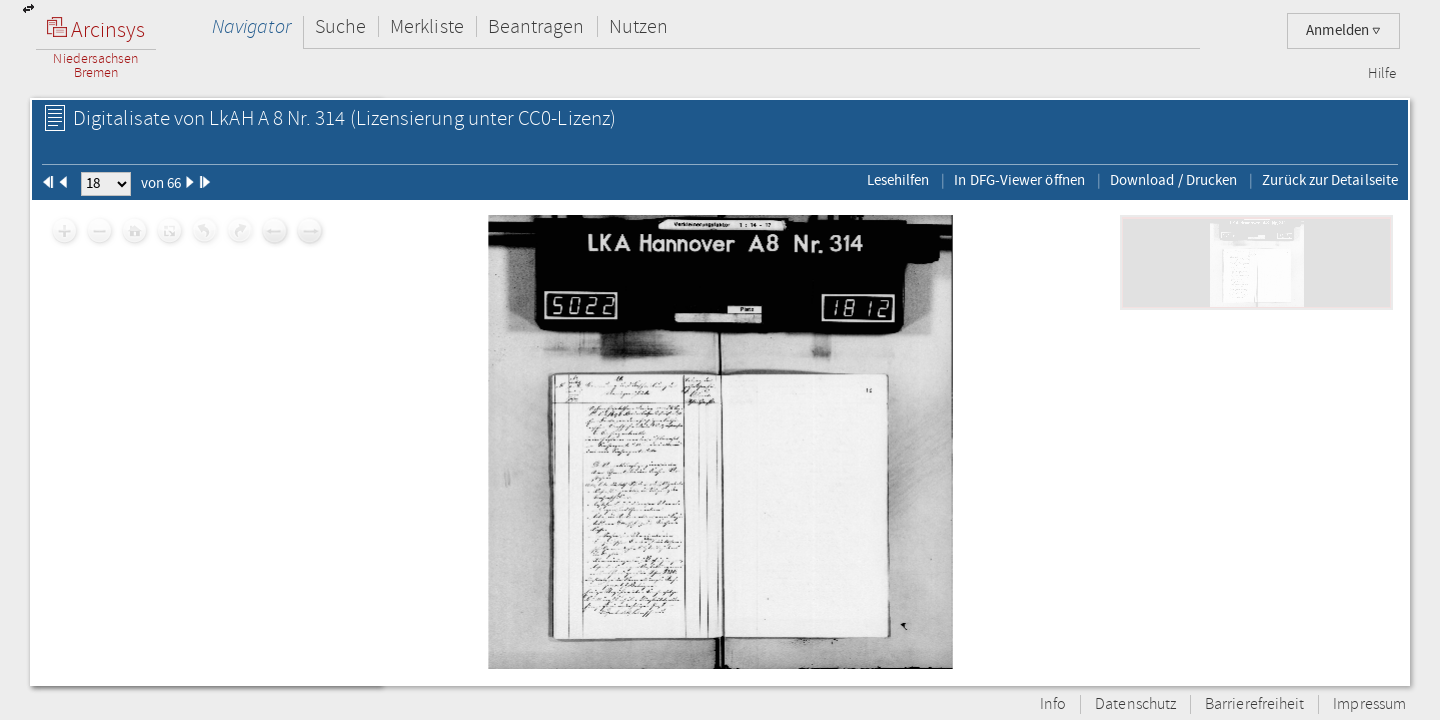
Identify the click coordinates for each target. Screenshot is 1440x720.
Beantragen (536, 26)
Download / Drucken (1173, 180)
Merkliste (427, 26)
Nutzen (638, 26)
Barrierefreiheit (1254, 704)
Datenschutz (1135, 704)
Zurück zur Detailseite (1330, 180)
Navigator (251, 26)
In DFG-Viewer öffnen (1019, 180)
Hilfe (1382, 74)
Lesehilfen (898, 180)
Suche (340, 26)
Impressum (1369, 704)
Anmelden (1343, 30)
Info (1053, 704)
